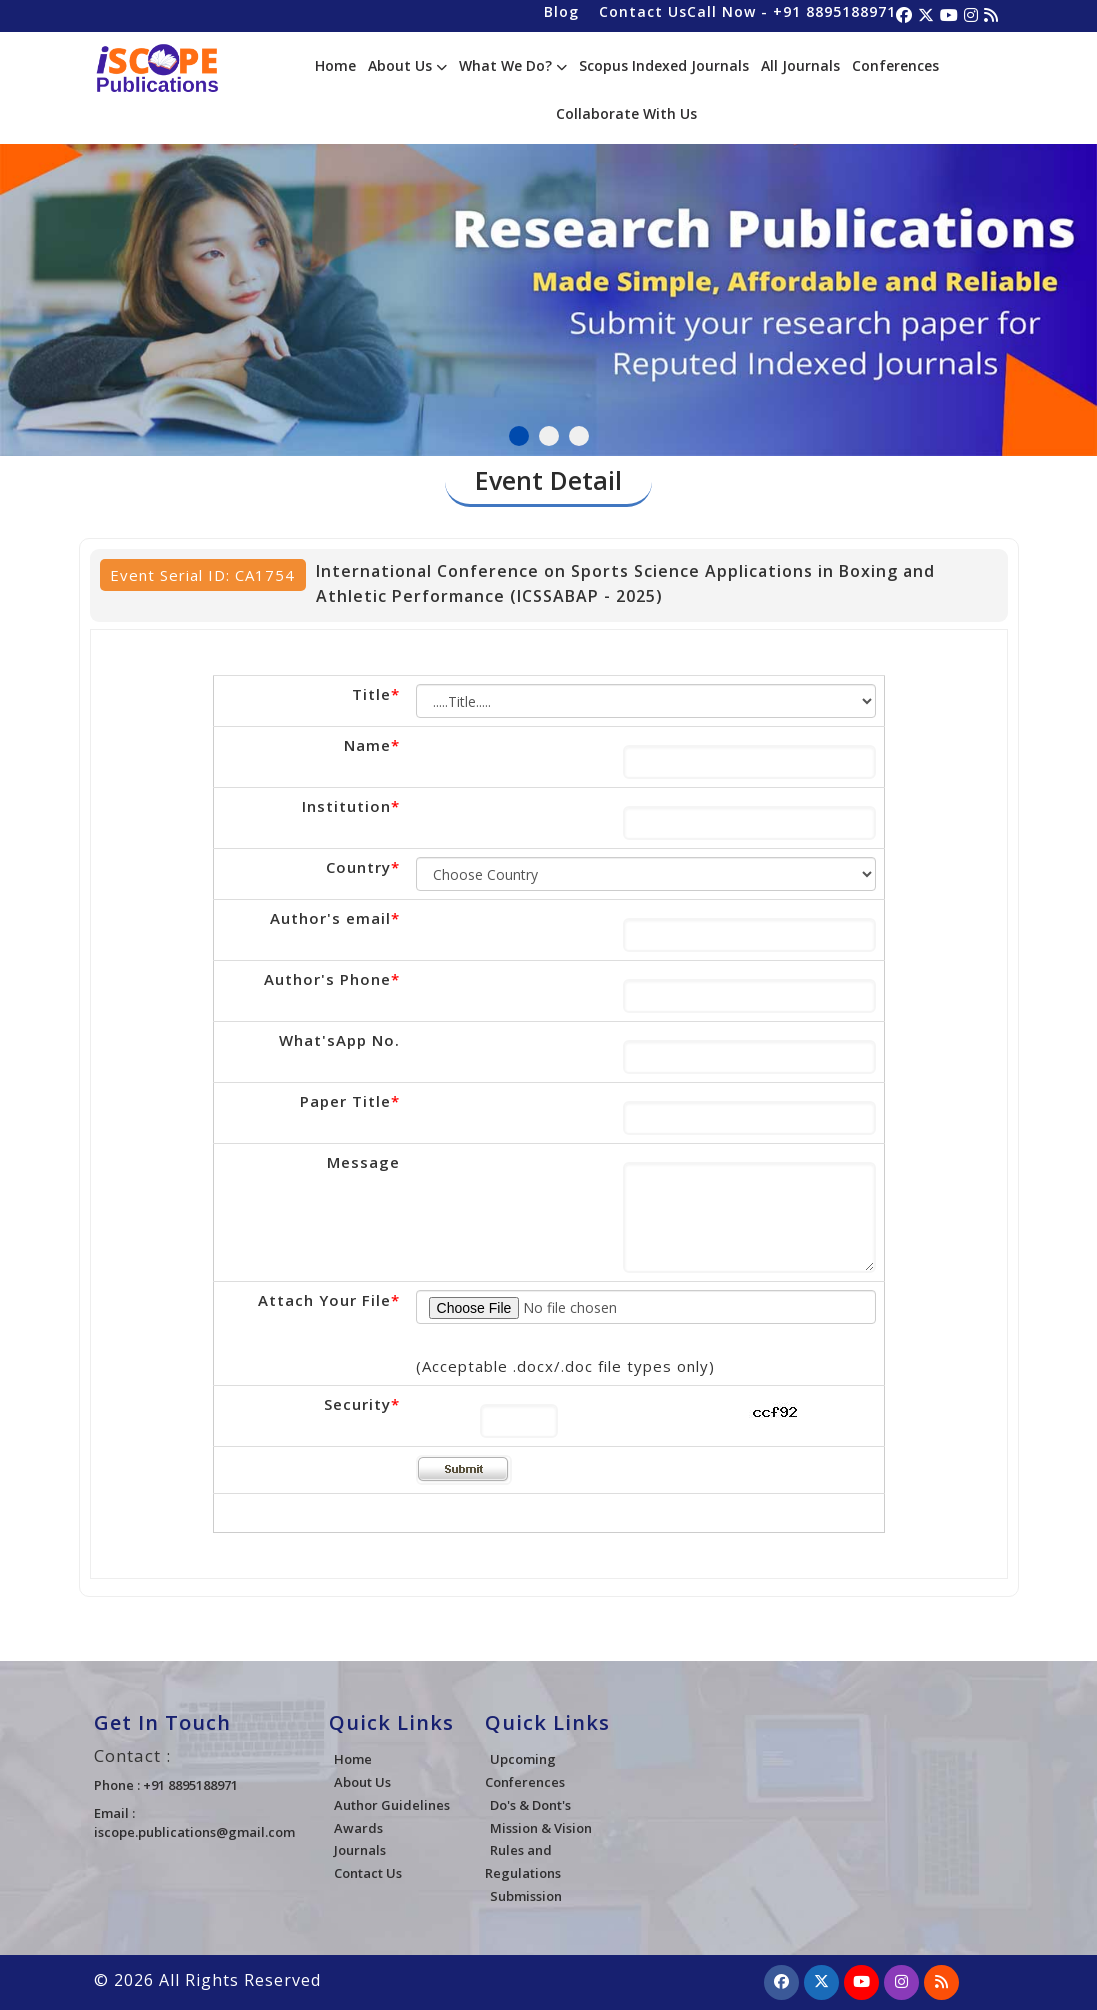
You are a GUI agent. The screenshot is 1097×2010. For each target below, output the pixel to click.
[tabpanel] (548, 277)
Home (335, 65)
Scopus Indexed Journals (664, 65)
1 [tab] (519, 436)
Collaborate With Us (626, 113)
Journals (360, 1850)
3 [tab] (579, 436)
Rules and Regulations (523, 1861)
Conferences (895, 65)
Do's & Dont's (530, 1805)
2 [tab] (549, 436)
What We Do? (513, 65)
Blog (561, 11)
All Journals (800, 65)
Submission (526, 1896)
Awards (358, 1828)
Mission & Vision (541, 1828)
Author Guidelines (392, 1805)
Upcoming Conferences (525, 1770)
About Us (407, 65)
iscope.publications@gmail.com (194, 1832)
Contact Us (643, 11)
